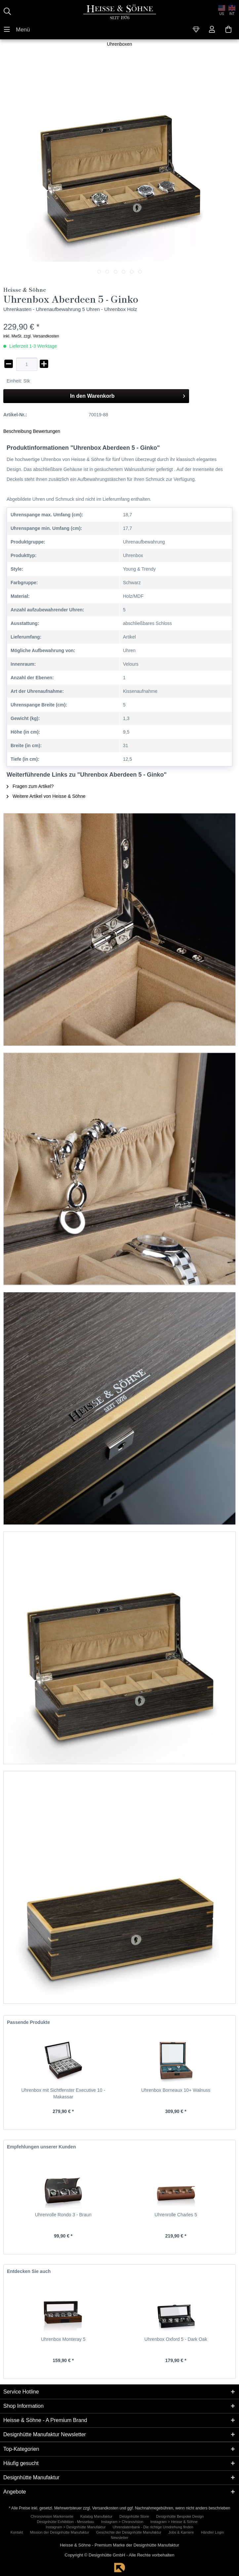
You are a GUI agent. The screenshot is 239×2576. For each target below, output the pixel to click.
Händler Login (212, 2532)
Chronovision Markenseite (52, 2516)
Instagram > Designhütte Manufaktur (75, 2527)
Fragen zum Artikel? (30, 786)
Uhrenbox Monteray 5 (63, 2339)
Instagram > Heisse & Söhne (174, 2522)
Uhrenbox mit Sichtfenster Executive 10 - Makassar (63, 2093)
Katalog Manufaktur (96, 2516)
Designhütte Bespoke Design (180, 2516)
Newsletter (119, 2538)
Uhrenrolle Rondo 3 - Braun (63, 2214)
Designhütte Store (134, 2516)
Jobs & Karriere (181, 2532)
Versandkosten (105, 2508)
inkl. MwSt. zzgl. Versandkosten (31, 336)
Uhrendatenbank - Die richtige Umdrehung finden (153, 2527)
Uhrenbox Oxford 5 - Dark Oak (175, 2339)
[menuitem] (16, 29)
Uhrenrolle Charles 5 (176, 2214)
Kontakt (17, 2532)
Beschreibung (17, 431)
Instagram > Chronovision (122, 2522)
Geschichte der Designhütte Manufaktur (128, 2532)
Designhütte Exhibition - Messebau (65, 2522)
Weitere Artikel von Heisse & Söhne (46, 796)
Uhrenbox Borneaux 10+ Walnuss (175, 2090)
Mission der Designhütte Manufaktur (59, 2532)
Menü (17, 28)
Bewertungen (46, 431)
